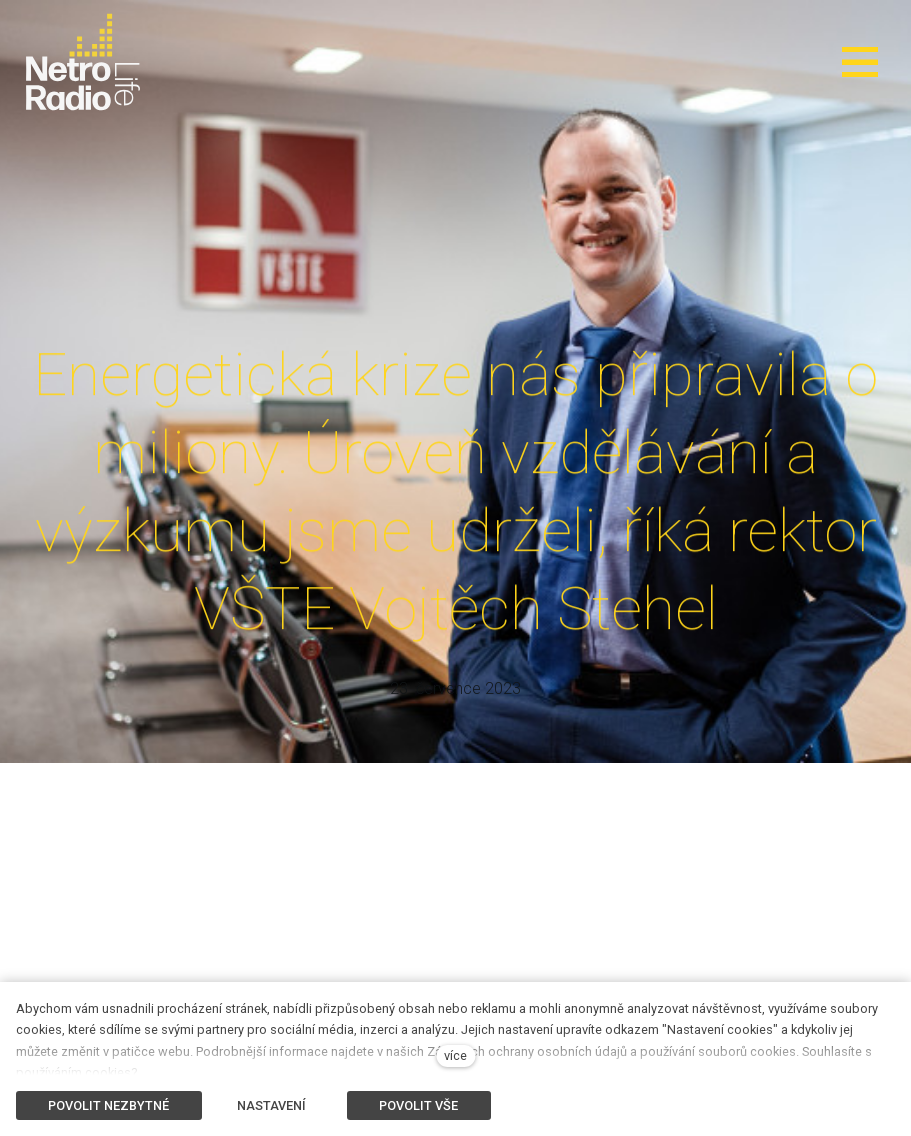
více (455, 1055)
